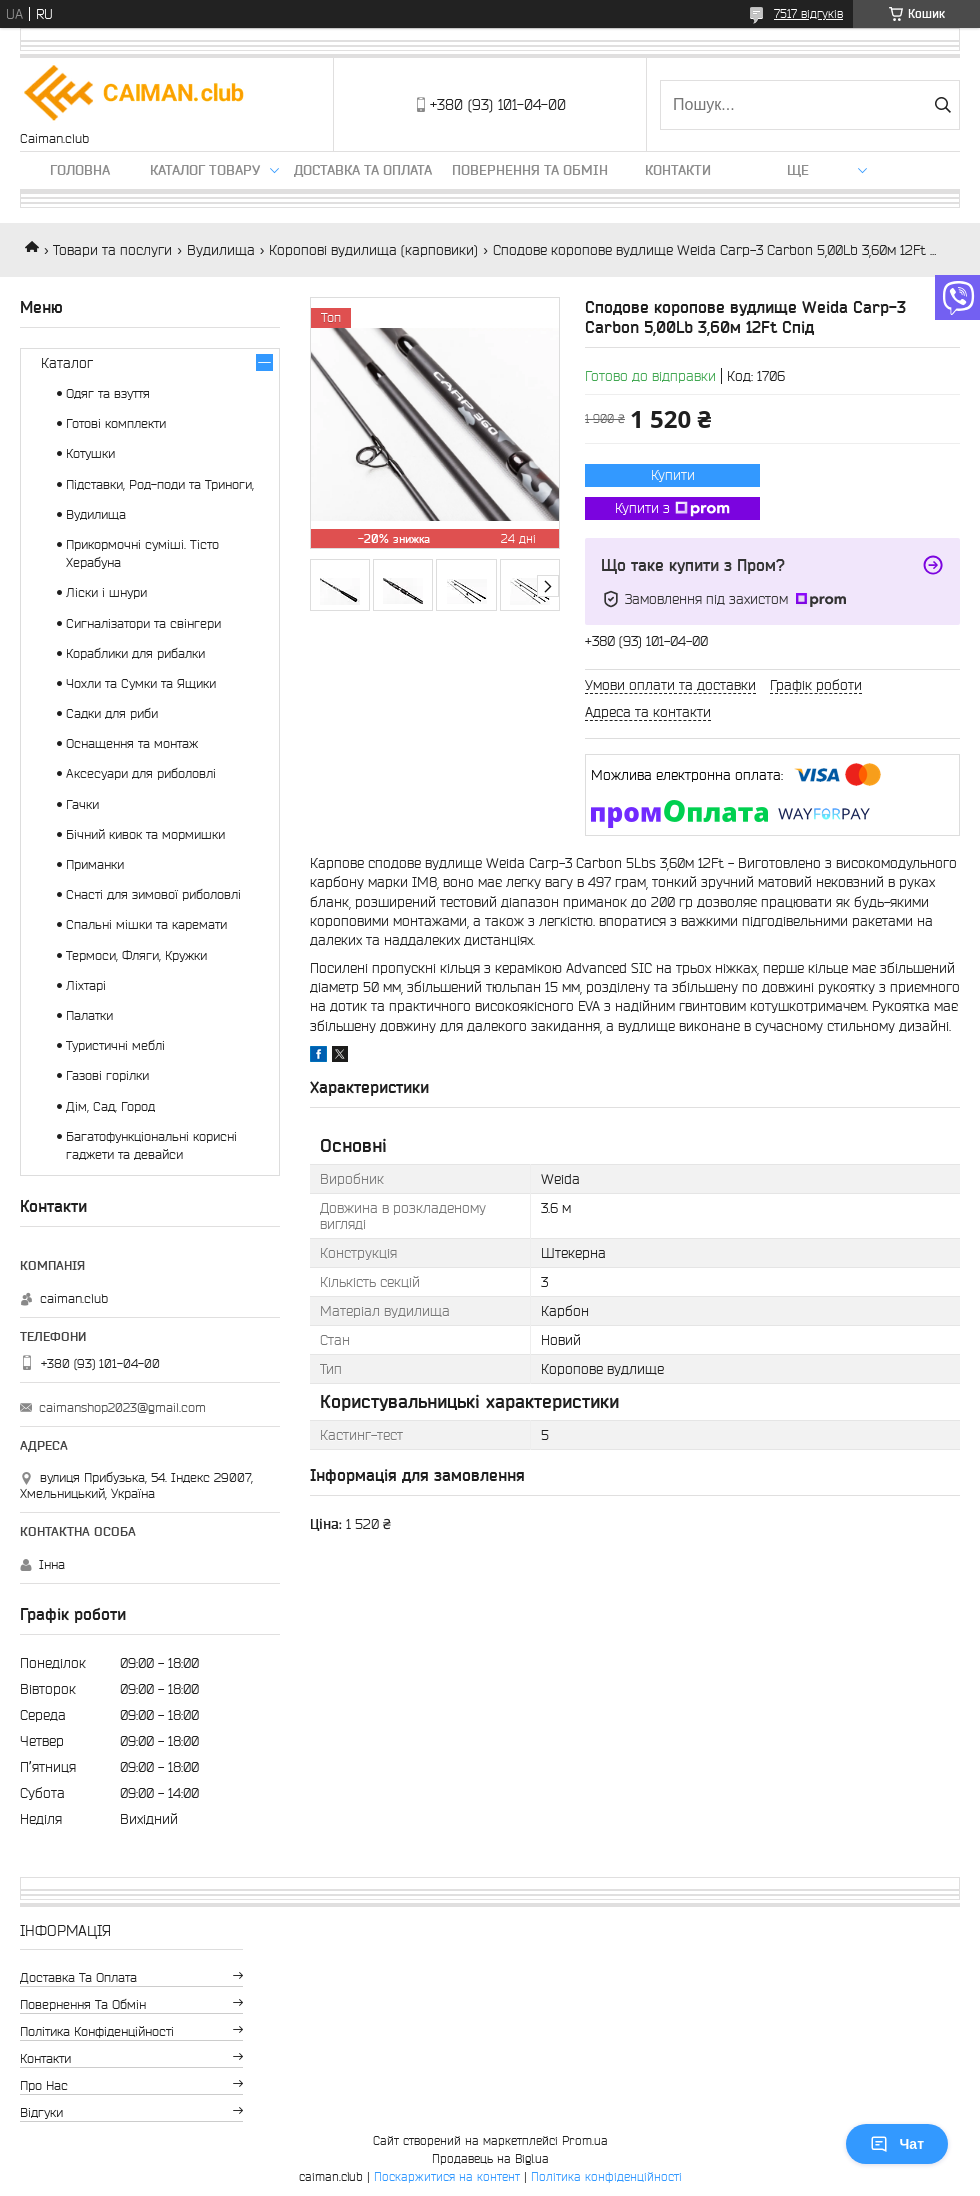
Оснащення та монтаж (132, 743)
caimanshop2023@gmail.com (122, 1407)
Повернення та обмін (530, 170)
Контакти (678, 170)
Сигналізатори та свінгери (143, 623)
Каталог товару (205, 170)
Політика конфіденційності (97, 2031)
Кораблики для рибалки (135, 653)
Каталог (67, 363)
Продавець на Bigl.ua (490, 2158)
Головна (80, 170)
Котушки (90, 453)
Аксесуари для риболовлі (141, 773)
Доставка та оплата (363, 170)
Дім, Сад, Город (110, 1106)
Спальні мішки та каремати (146, 924)
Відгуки (41, 2112)
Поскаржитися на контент (447, 2176)
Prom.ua (585, 2140)
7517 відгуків (808, 13)
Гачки (82, 804)
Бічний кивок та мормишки (145, 834)
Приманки (95, 864)
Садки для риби (112, 713)
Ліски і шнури (106, 592)
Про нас (44, 2085)
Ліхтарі (86, 985)
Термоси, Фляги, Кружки (136, 955)
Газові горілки (107, 1075)
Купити (673, 475)
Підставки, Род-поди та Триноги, (160, 484)
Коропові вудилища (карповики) (373, 250)
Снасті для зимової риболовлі (153, 894)
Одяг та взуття (108, 393)
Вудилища (221, 250)
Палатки (89, 1015)
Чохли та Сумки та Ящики (141, 683)
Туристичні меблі (115, 1045)
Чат (897, 2144)
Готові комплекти (116, 423)
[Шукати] (942, 105)
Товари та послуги (112, 250)
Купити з (672, 509)
